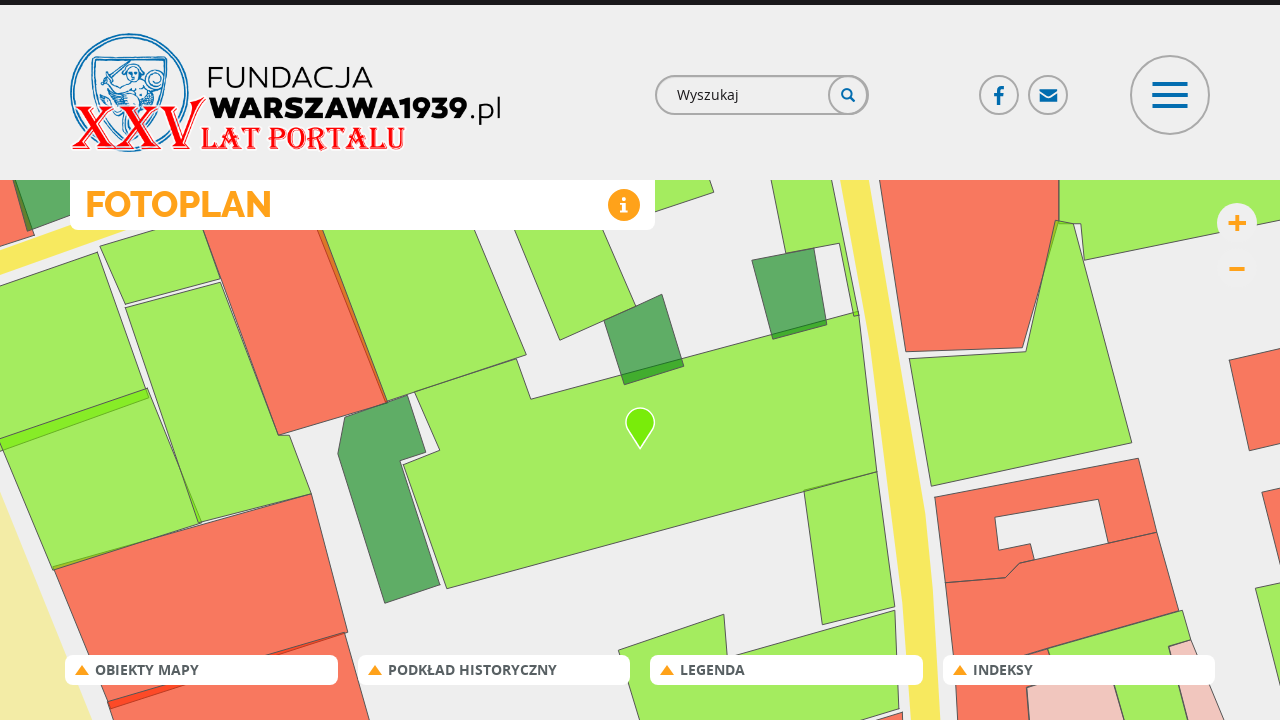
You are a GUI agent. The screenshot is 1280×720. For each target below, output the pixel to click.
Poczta (1049, 86)
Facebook (1000, 86)
